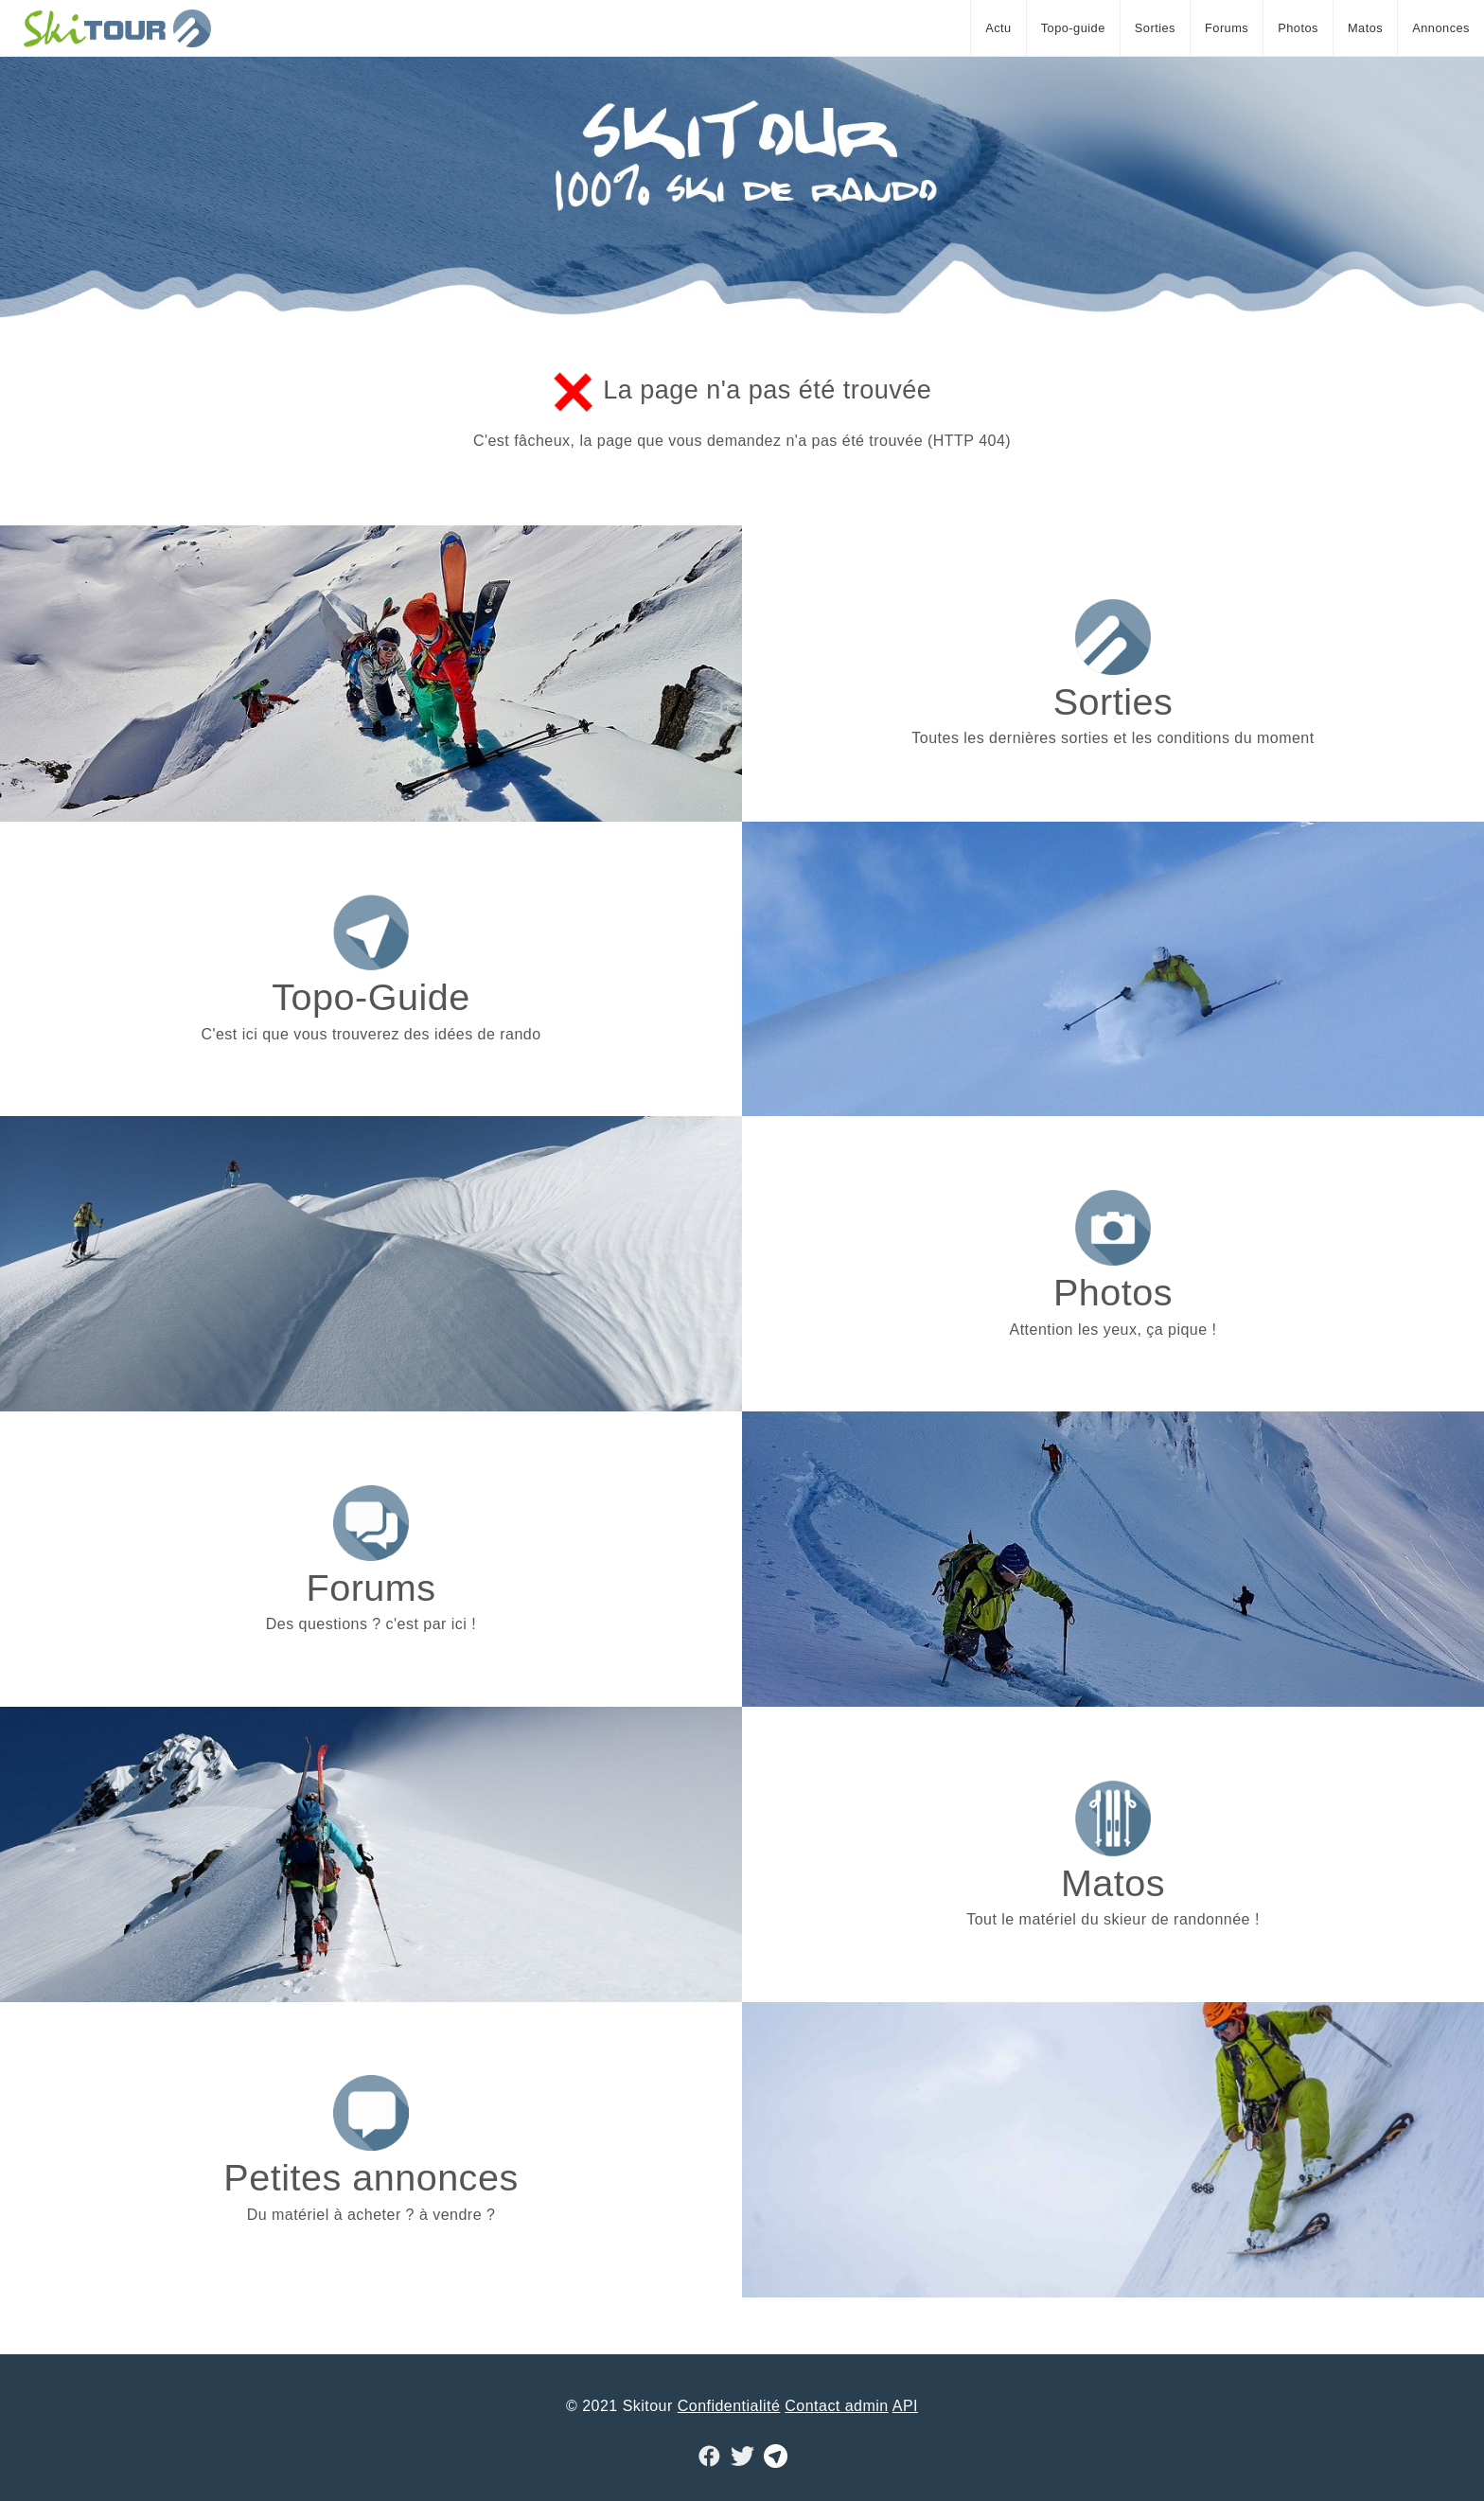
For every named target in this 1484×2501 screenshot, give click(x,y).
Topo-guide (1073, 28)
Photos (1298, 28)
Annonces (1441, 28)
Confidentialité (729, 2406)
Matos (1365, 28)
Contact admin (836, 2406)
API (905, 2406)
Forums (1226, 28)
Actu (998, 28)
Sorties (1155, 28)
